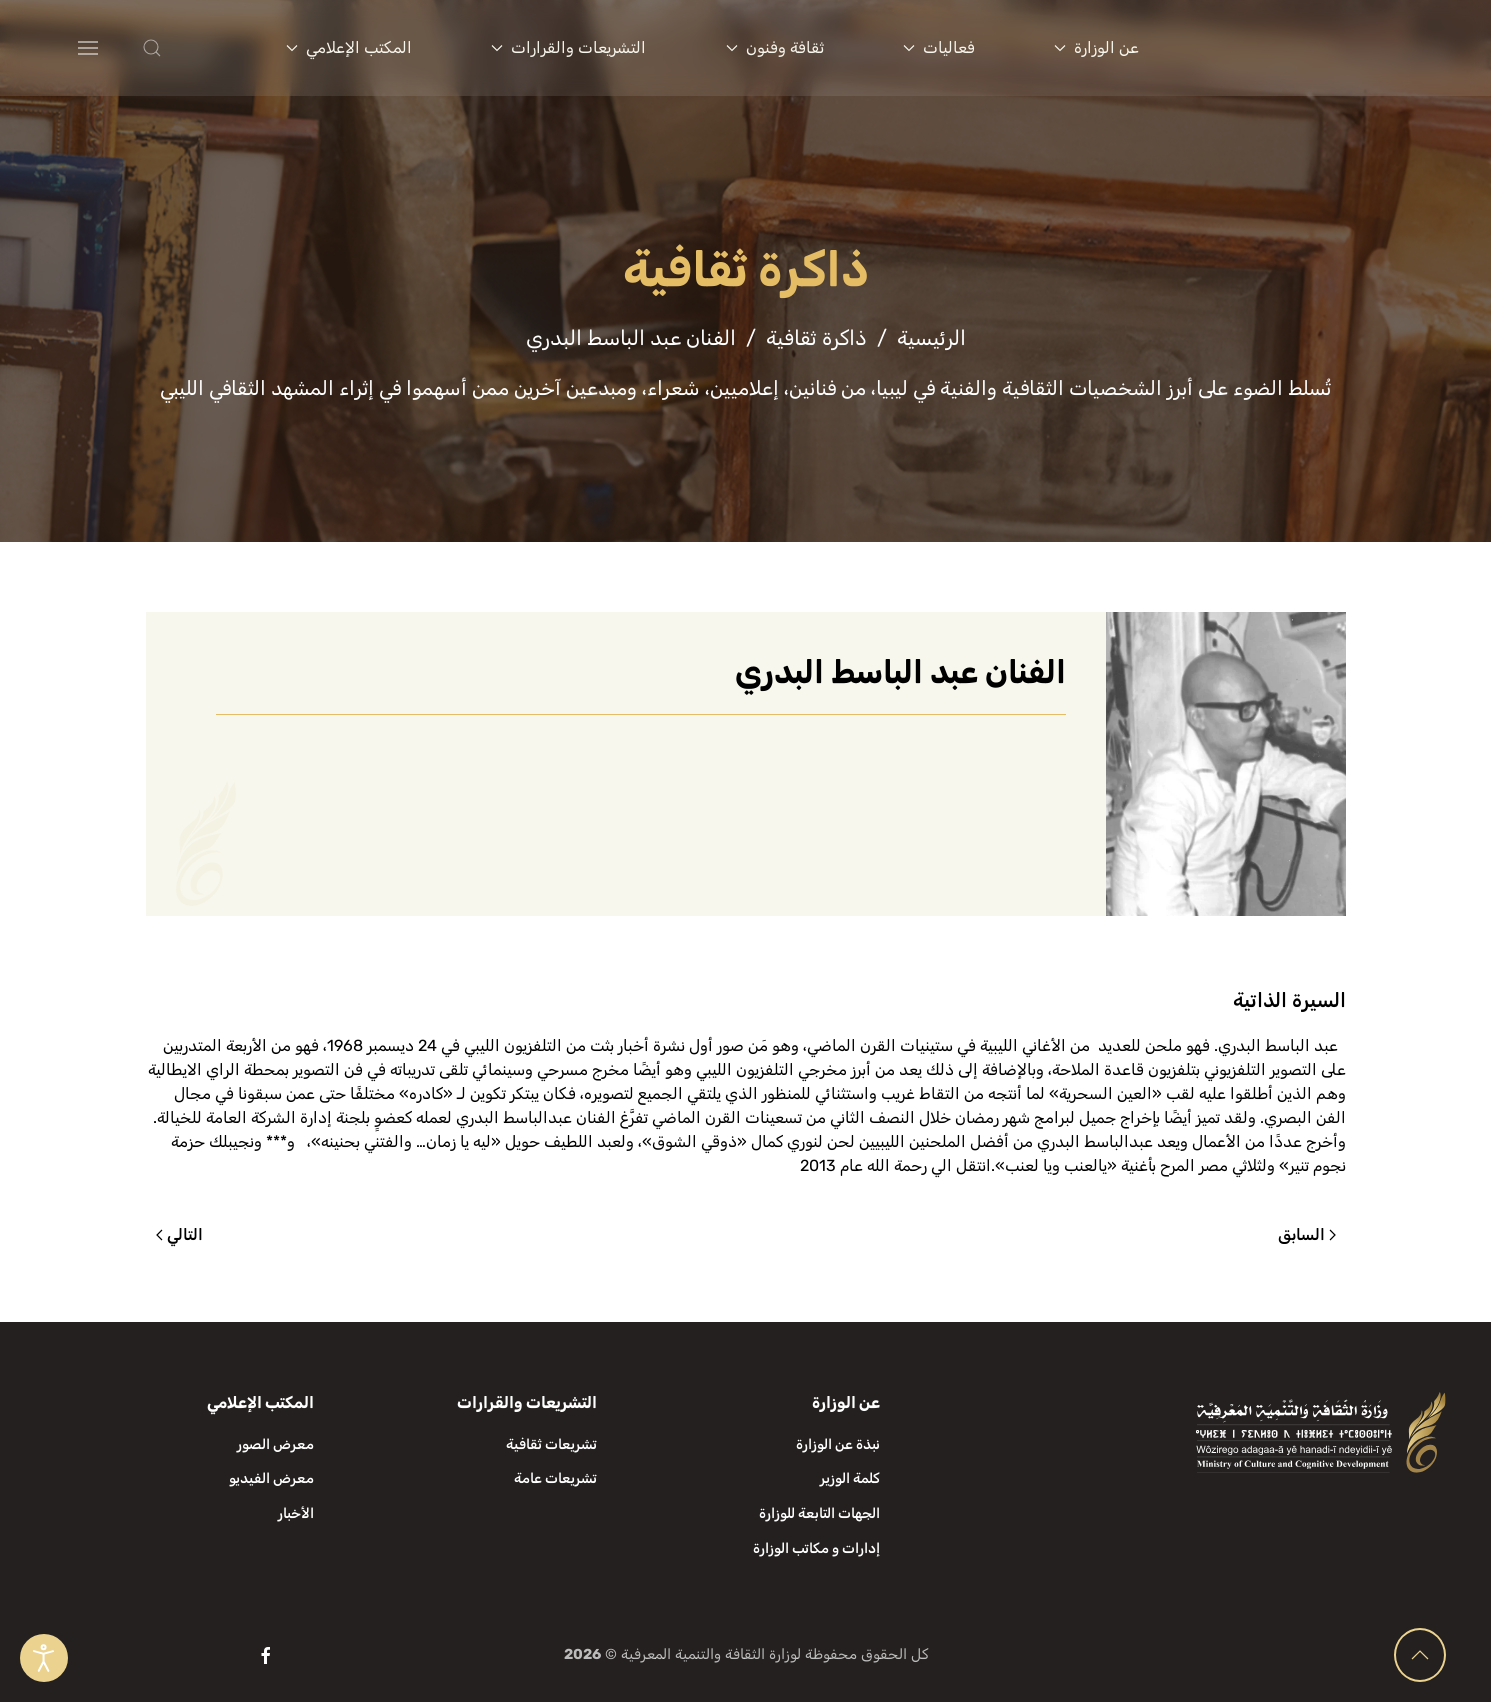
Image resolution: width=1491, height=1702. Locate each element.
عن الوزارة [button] (1096, 47)
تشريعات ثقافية (551, 1444)
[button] (192, 48)
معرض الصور (275, 1444)
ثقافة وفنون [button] (775, 47)
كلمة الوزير (850, 1478)
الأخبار (296, 1513)
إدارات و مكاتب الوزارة (816, 1548)
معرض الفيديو (271, 1478)
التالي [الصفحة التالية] (179, 1234)
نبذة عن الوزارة (838, 1444)
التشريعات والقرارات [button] (568, 47)
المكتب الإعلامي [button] (349, 47)
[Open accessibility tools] (44, 1658)
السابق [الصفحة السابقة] (1307, 1234)
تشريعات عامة (555, 1478)
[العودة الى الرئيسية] (1323, 48)
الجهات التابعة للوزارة (819, 1513)
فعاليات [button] (939, 47)
